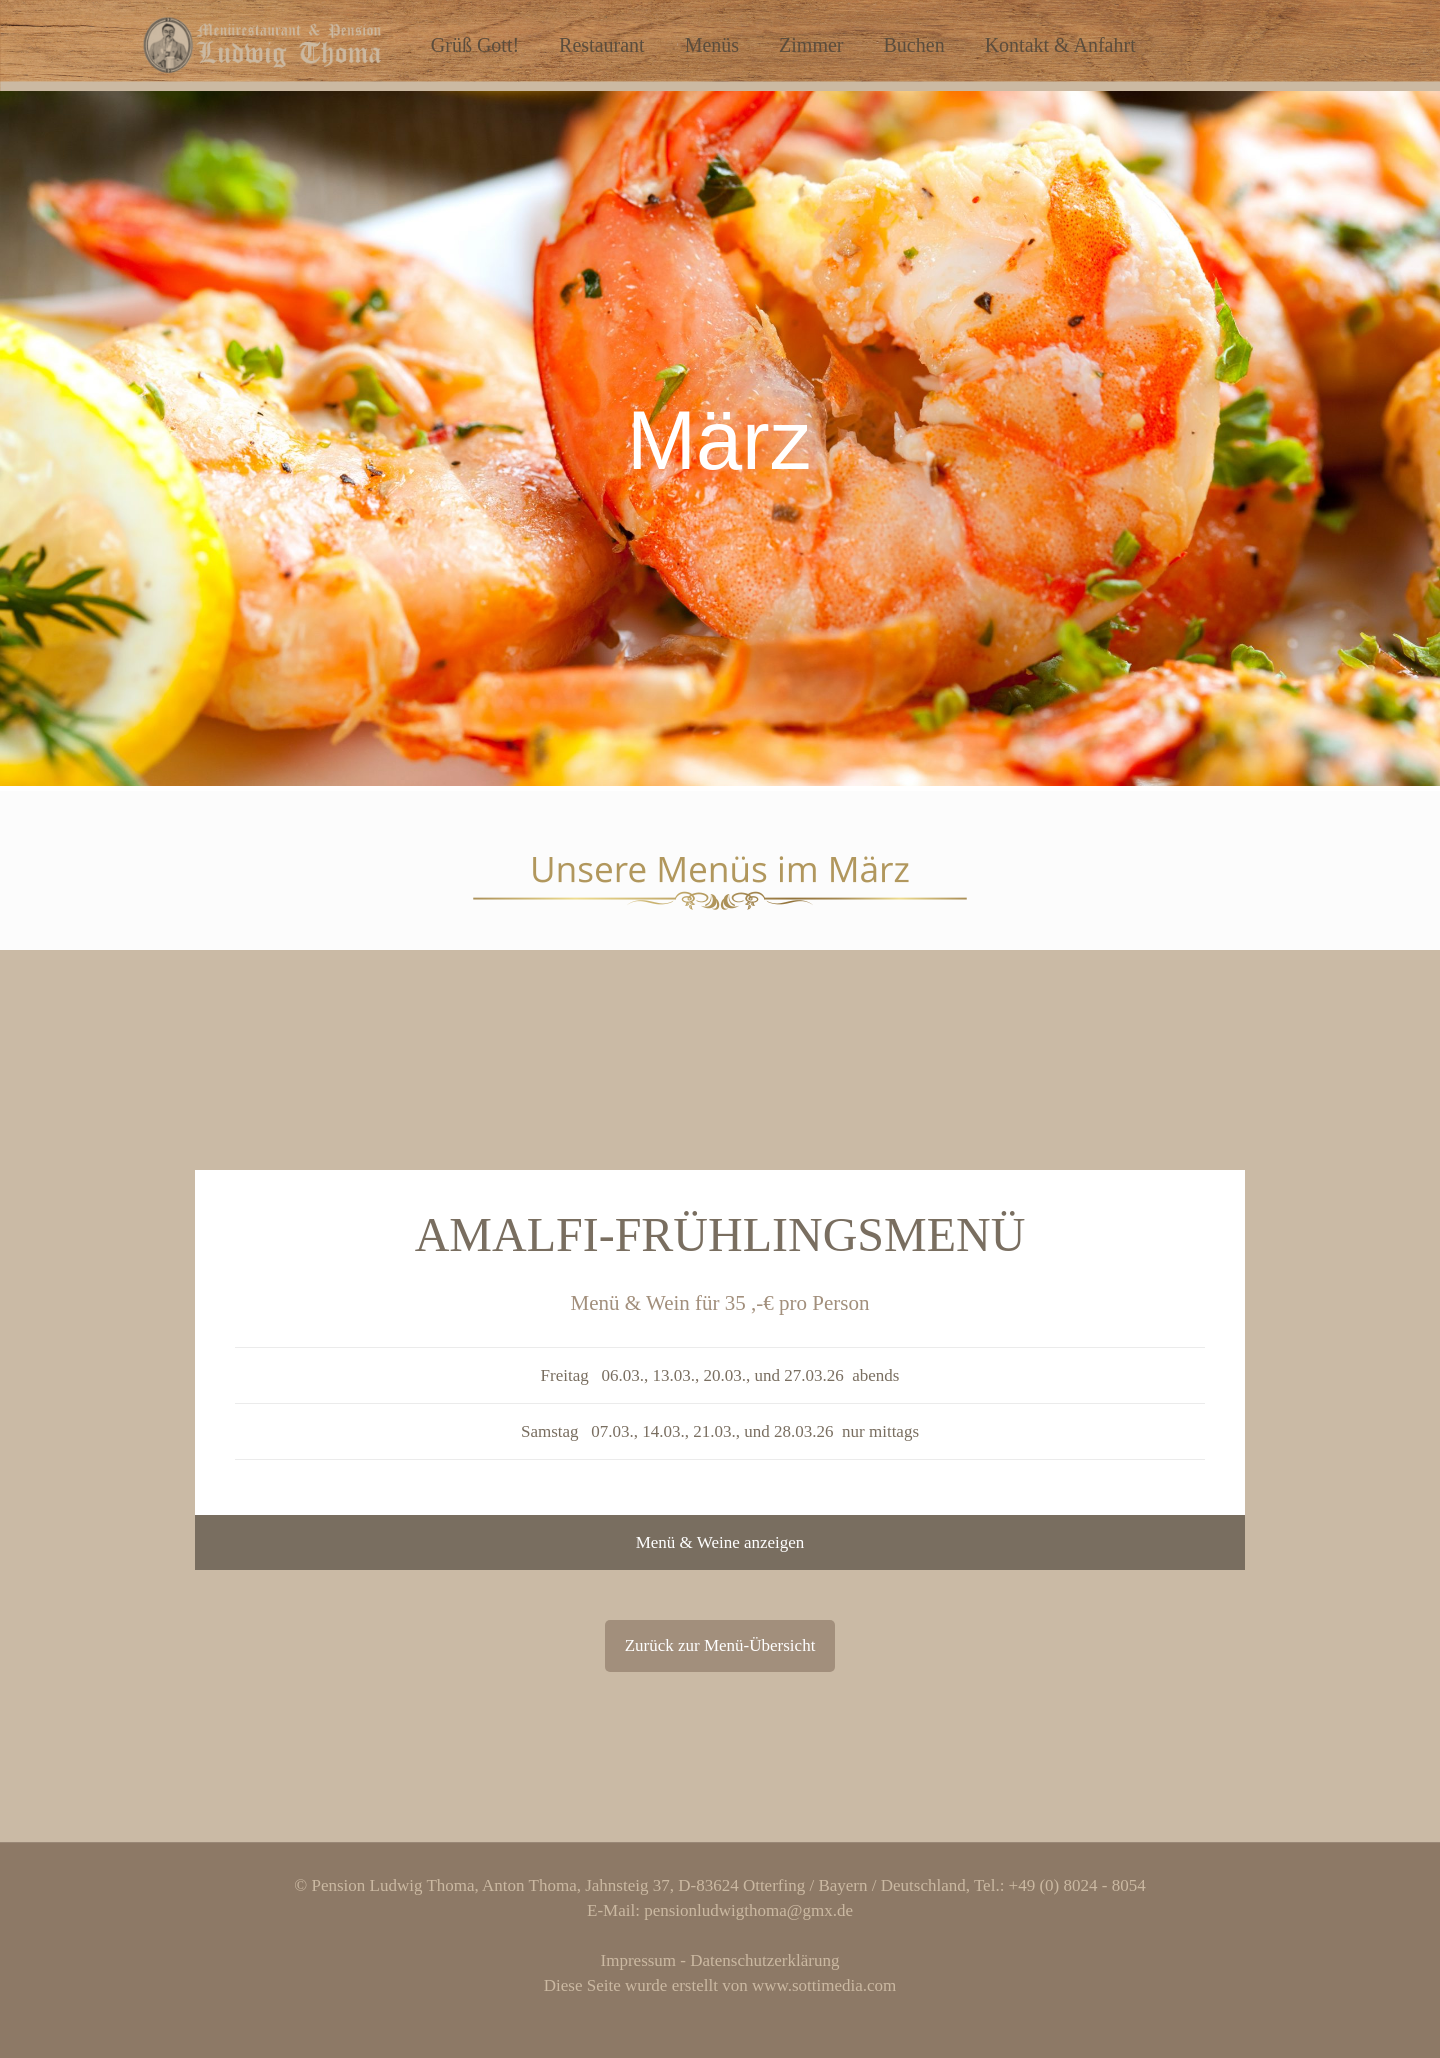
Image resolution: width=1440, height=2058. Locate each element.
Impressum (639, 1960)
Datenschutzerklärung (764, 1960)
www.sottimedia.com (824, 1985)
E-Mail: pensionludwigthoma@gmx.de (720, 1910)
